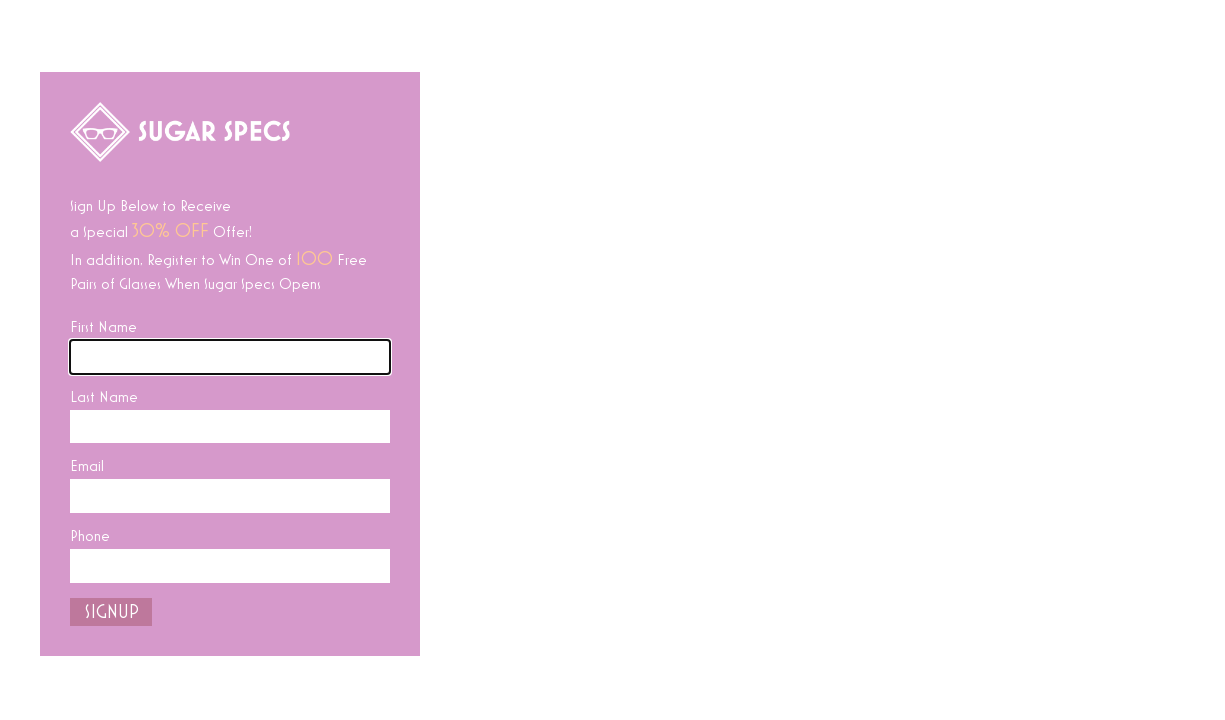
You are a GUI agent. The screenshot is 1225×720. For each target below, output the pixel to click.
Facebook (617, 681)
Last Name (104, 397)
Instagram (726, 681)
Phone (90, 536)
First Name (103, 327)
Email (87, 466)
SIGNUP (111, 612)
